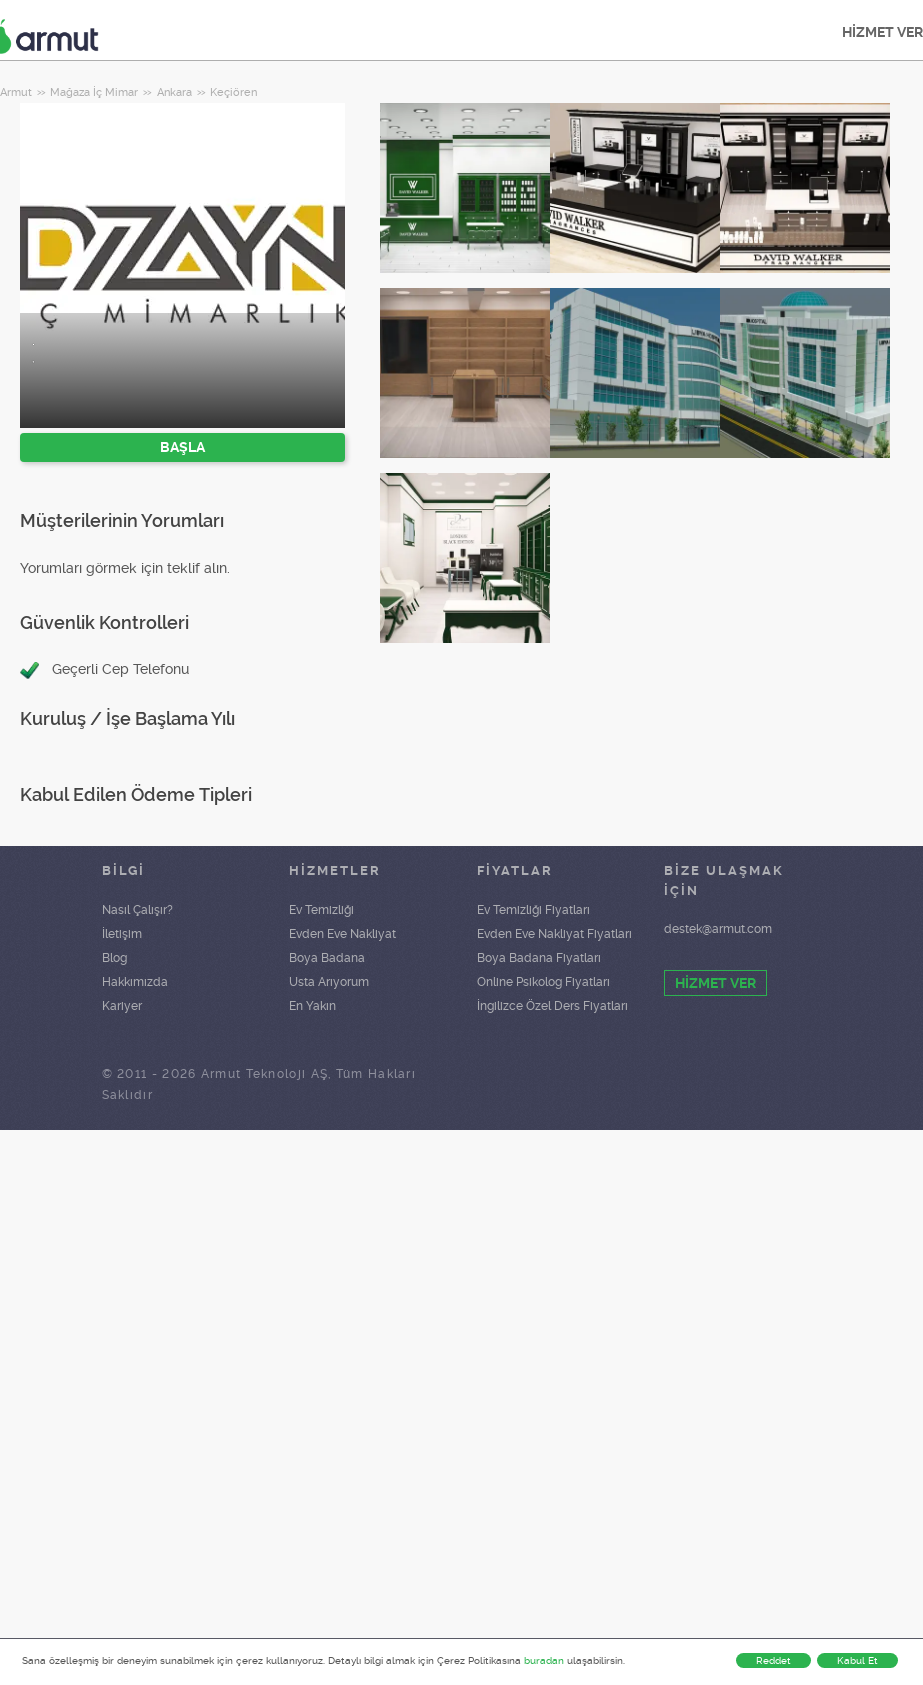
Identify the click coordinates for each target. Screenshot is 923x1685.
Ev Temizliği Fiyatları (533, 910)
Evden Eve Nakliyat (342, 934)
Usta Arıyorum (329, 982)
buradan (544, 1660)
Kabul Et (857, 1660)
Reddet (773, 1660)
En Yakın (312, 1006)
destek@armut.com (718, 929)
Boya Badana (327, 958)
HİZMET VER (715, 983)
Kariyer (122, 1006)
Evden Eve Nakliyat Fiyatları (554, 934)
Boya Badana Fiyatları (539, 958)
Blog (114, 958)
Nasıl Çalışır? (137, 910)
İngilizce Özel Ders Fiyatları (552, 1006)
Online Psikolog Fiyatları (543, 982)
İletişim (122, 934)
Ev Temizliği (321, 910)
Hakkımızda (135, 982)
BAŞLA (182, 447)
